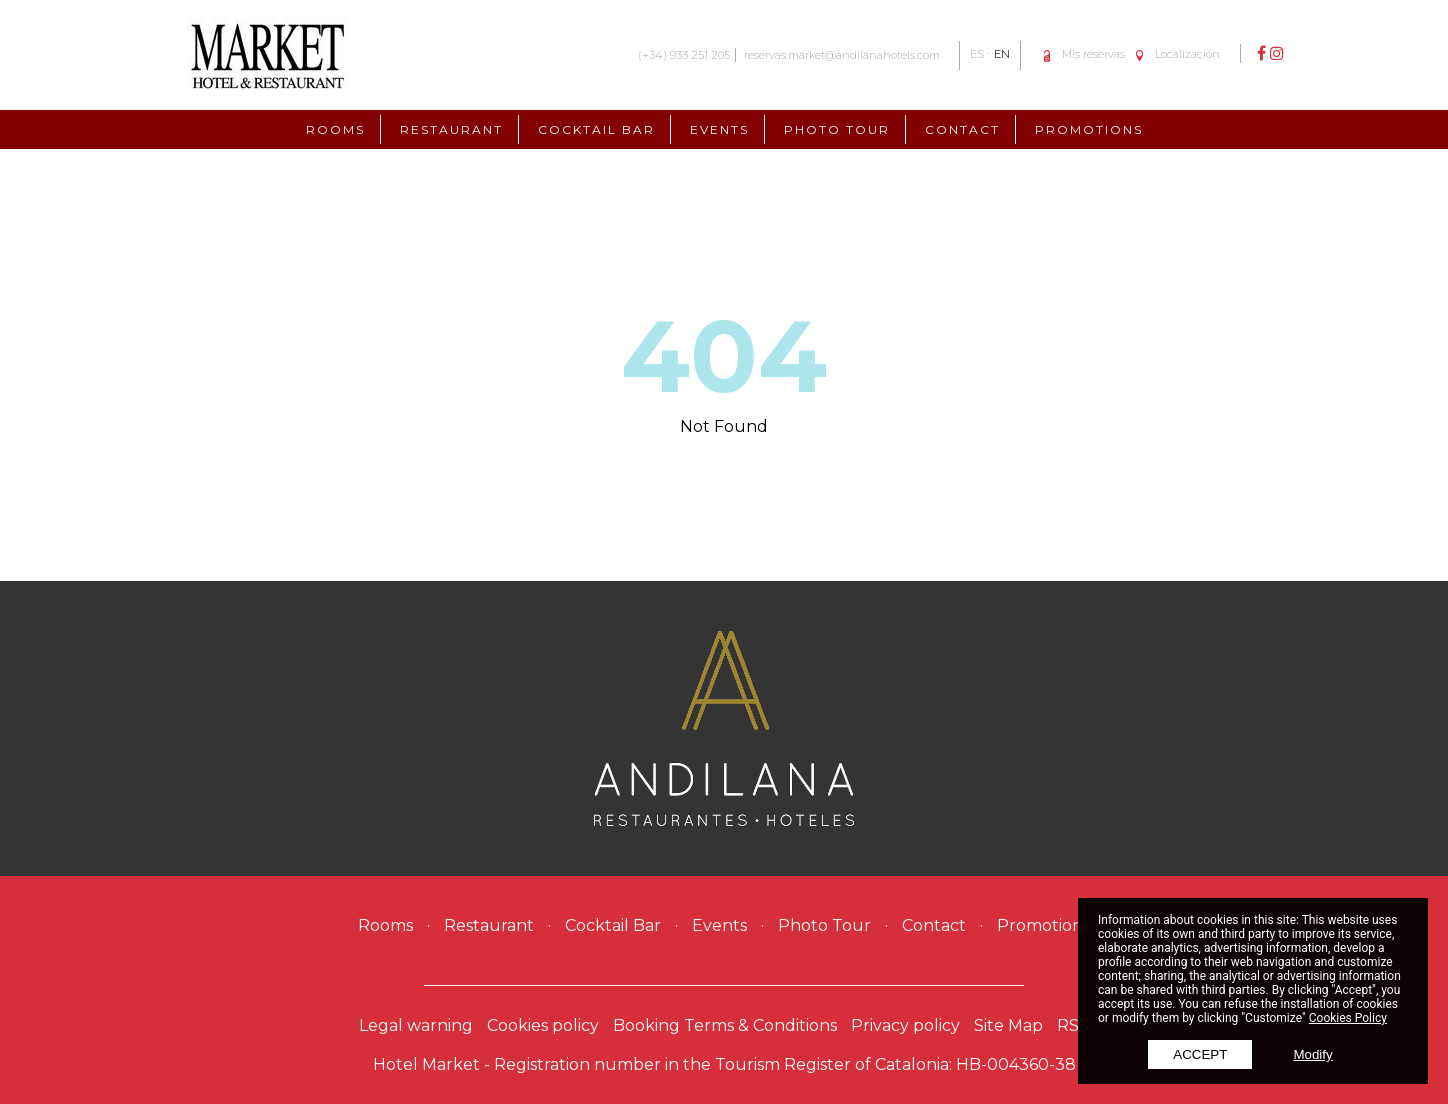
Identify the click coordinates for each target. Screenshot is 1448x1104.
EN (1002, 54)
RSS (1073, 1025)
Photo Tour (837, 129)
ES (977, 54)
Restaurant (451, 129)
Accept (1200, 1054)
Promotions (1089, 129)
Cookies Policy (1348, 1018)
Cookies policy (543, 1025)
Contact (962, 129)
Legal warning (416, 1025)
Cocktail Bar (596, 129)
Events (719, 129)
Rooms (335, 129)
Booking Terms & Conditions (725, 1025)
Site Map (1008, 1025)
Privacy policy (905, 1025)
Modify (1312, 1054)
